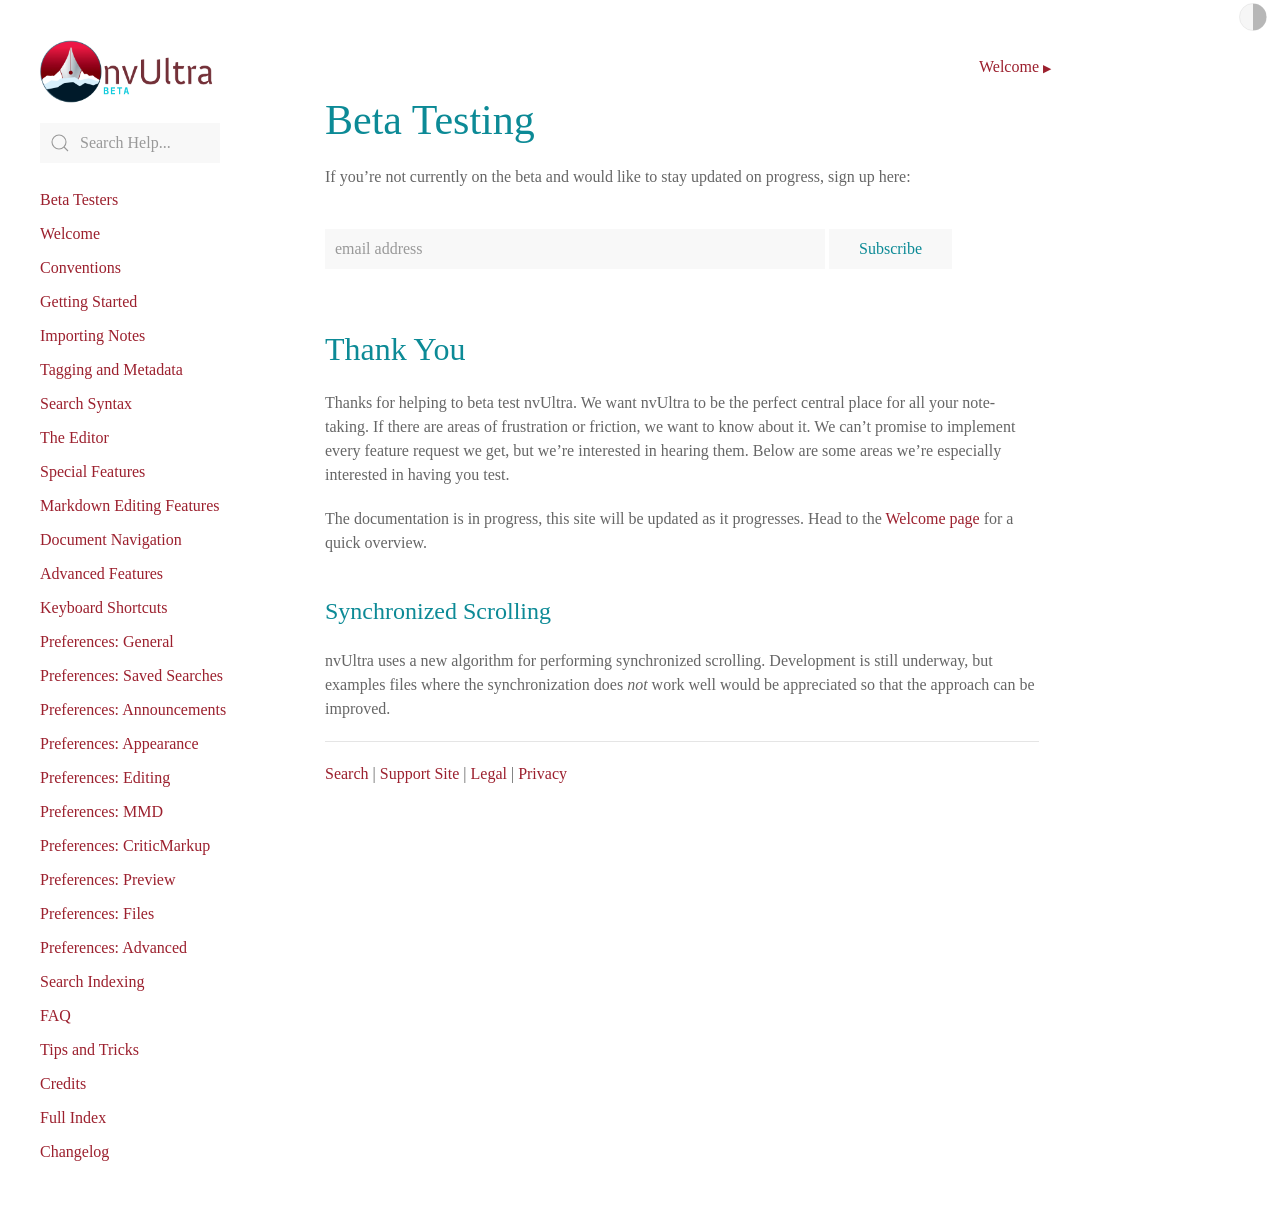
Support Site (420, 773)
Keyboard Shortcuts (104, 607)
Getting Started (88, 301)
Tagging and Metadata (111, 369)
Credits (63, 1083)
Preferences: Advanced (113, 947)
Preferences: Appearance (119, 743)
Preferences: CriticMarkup (125, 845)
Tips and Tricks (89, 1049)
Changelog (74, 1151)
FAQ (55, 1015)
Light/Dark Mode (1253, 17)
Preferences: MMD (101, 811)
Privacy (542, 773)
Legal (489, 773)
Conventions (80, 267)
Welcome (70, 233)
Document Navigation (111, 539)
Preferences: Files (97, 913)
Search (347, 773)
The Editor (74, 437)
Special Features (92, 471)
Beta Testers (79, 199)
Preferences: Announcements (133, 709)
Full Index (73, 1117)
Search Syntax (86, 403)
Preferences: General (107, 641)
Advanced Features (101, 573)
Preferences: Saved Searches (131, 675)
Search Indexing (92, 981)
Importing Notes (92, 335)
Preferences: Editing (105, 777)
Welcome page (932, 518)
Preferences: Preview (108, 879)
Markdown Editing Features (130, 505)
